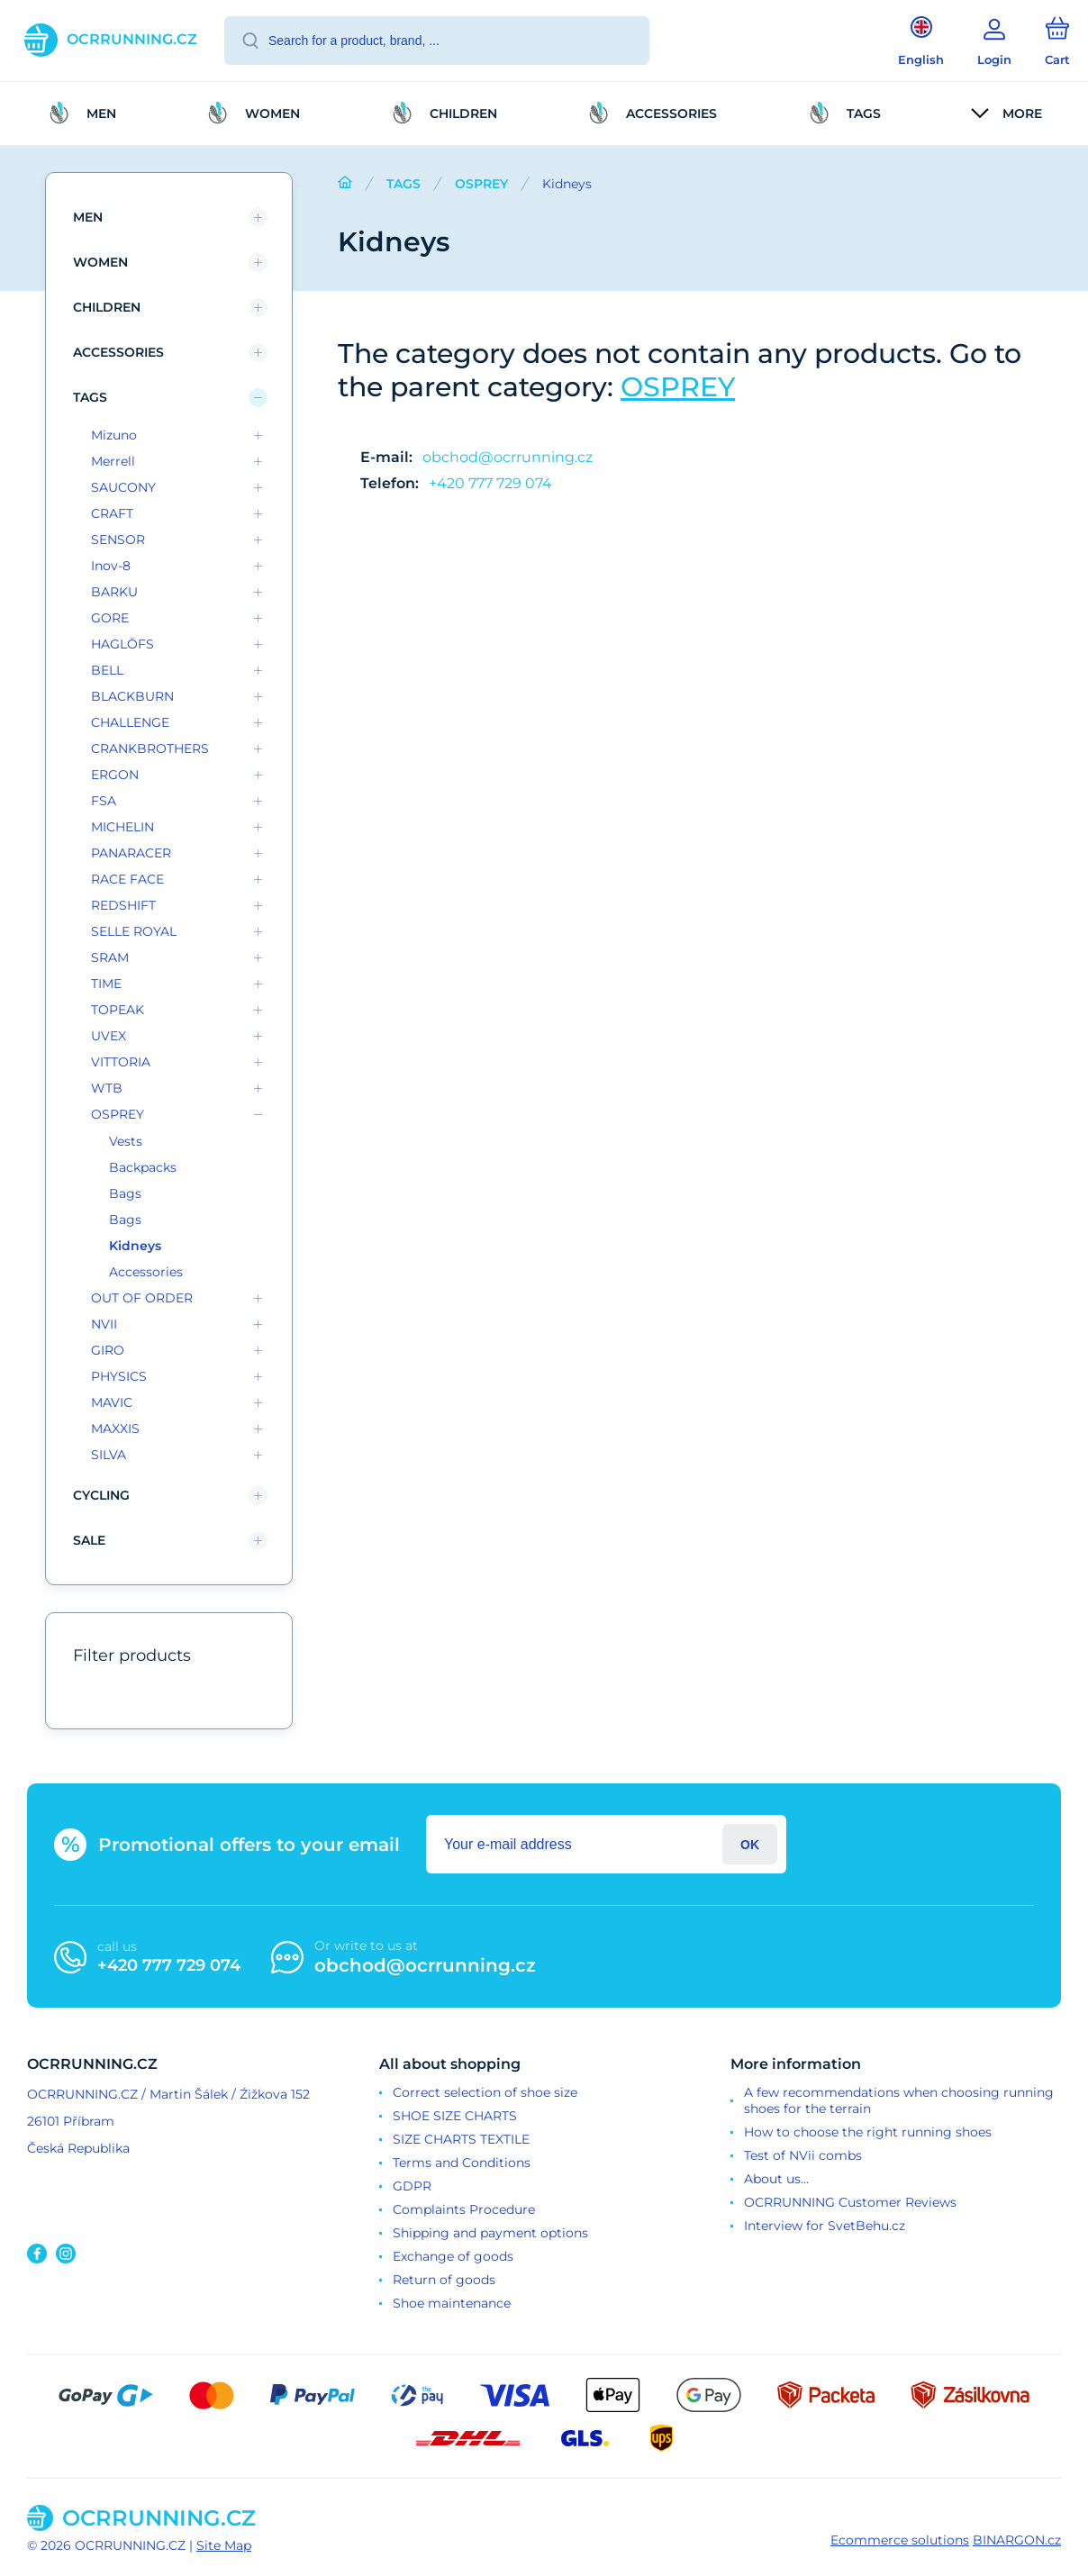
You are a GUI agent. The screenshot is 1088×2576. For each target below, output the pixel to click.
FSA (103, 801)
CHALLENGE (130, 722)
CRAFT (112, 513)
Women (100, 262)
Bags (125, 1193)
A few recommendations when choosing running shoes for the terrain (899, 2100)
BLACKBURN (132, 696)
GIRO (107, 1350)
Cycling (101, 1495)
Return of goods (444, 2280)
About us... (776, 2179)
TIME (106, 983)
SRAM (110, 957)
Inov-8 (111, 566)
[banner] (110, 40)
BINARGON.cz (1017, 2540)
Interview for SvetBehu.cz (824, 2226)
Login (749, 1844)
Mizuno (114, 435)
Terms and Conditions (461, 2162)
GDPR (412, 2186)
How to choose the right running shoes (868, 2132)
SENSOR (118, 539)
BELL (107, 670)
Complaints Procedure (464, 2209)
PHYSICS (119, 1376)
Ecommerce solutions (899, 2540)
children (107, 307)
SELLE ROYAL (134, 931)
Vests (125, 1141)
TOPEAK (117, 1010)
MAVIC (111, 1402)
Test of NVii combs (803, 2155)
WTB (106, 1088)
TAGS (403, 184)
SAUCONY (123, 487)
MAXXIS (115, 1428)
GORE (110, 618)
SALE (89, 1540)
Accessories (118, 352)
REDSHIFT (123, 905)
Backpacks (143, 1167)
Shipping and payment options (490, 2233)
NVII (104, 1324)
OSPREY (481, 184)
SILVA (108, 1455)
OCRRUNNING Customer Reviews (850, 2202)
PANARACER (131, 853)
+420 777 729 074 (490, 483)
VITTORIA (120, 1062)
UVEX (108, 1036)
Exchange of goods (453, 2256)
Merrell (113, 461)
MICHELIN (122, 827)
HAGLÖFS (122, 644)
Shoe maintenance (452, 2303)
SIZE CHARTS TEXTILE (461, 2139)
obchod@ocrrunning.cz (507, 457)
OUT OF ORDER (142, 1298)
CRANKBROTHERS (150, 748)
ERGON (115, 774)
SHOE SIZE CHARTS (455, 2116)
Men (88, 217)
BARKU (114, 592)
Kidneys (135, 1246)
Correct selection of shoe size (485, 2092)
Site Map (223, 2545)
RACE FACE (127, 879)
